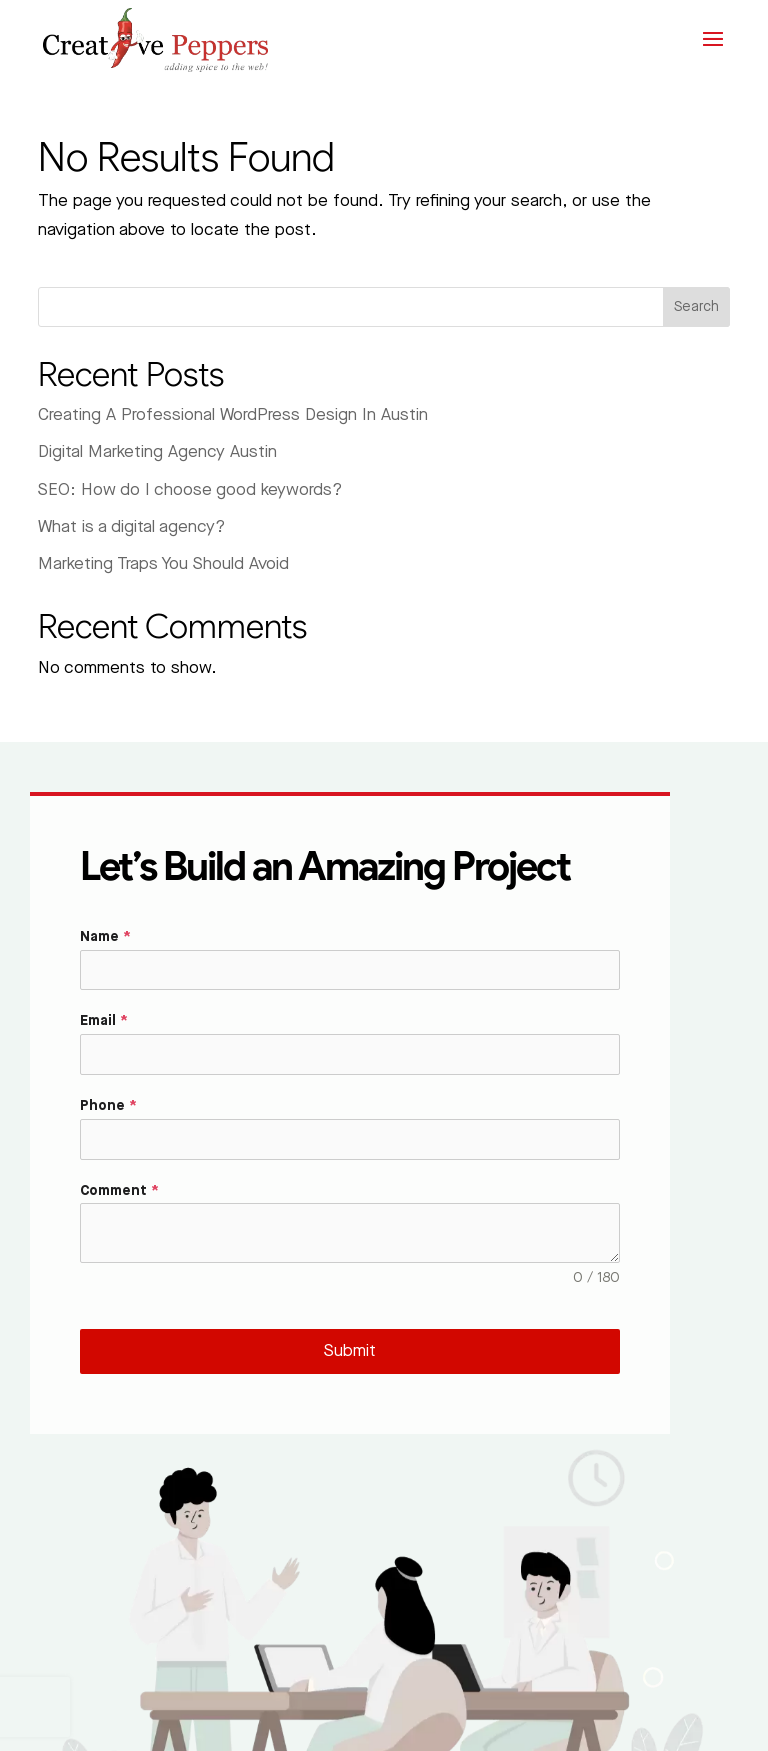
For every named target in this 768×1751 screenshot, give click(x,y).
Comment (119, 1191)
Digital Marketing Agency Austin (157, 452)
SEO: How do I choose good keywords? (190, 490)
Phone (108, 1106)
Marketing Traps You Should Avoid (163, 564)
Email (104, 1021)
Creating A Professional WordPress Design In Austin (233, 415)
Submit (350, 1351)
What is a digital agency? (131, 527)
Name (105, 937)
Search (696, 307)
